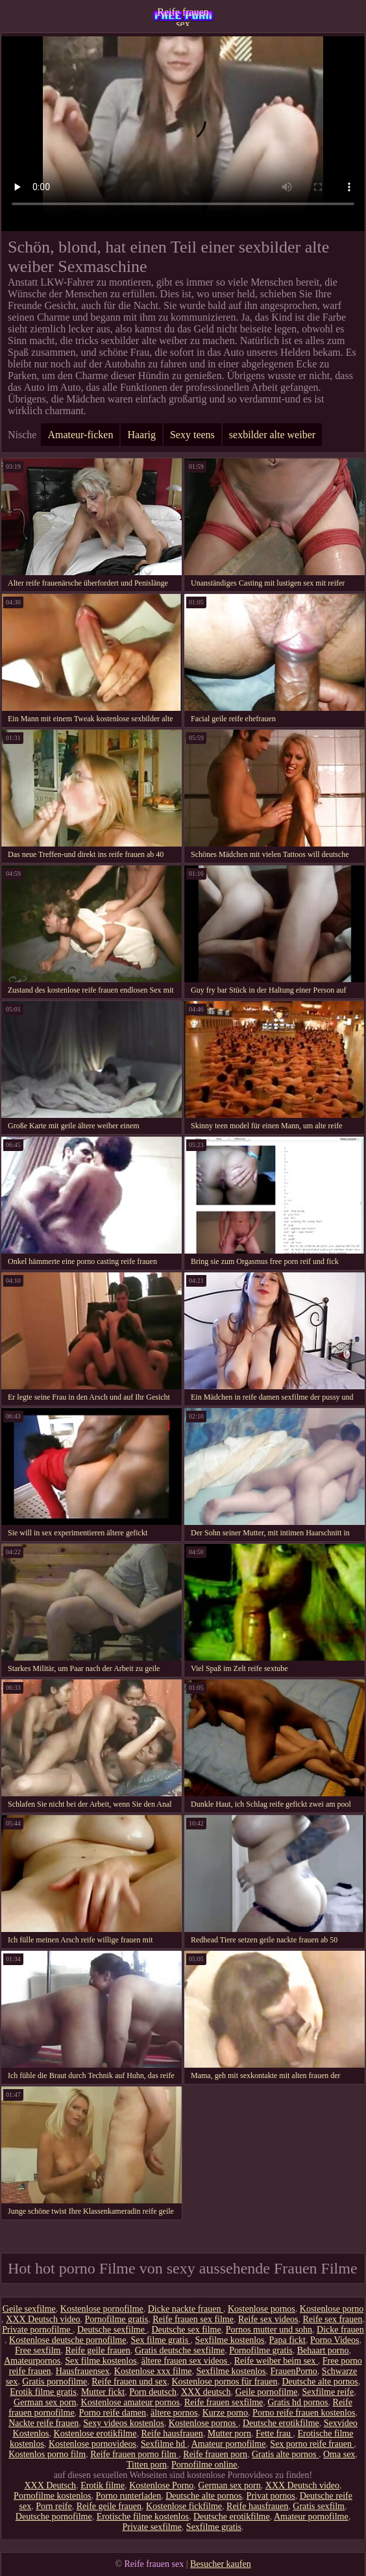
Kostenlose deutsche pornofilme (67, 2340)
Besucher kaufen (220, 2564)
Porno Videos (335, 2340)
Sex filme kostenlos (100, 2361)
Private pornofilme (37, 2329)
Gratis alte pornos (285, 2454)
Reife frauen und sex (129, 2381)
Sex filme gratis (160, 2340)
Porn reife (54, 2506)
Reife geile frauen (97, 2350)
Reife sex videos (268, 2319)
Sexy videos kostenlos (123, 2423)
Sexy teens (192, 434)
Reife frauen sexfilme (223, 2402)
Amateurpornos (32, 2361)
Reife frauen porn (215, 2454)
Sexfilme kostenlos (230, 2340)
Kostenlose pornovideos (92, 2444)
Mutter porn (229, 2433)
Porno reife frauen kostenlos (303, 2413)
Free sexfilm (37, 2350)
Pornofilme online (204, 2465)
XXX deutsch (206, 2392)
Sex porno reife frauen (312, 2444)
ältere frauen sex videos (185, 2361)
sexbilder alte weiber (272, 434)
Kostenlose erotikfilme (95, 2433)
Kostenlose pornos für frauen (225, 2381)
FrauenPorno (294, 2371)
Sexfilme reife (328, 2392)
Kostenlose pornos (261, 2309)
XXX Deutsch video (43, 2319)
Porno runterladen (128, 2496)
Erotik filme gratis (43, 2392)
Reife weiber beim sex (276, 2361)
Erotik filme (102, 2485)
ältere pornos (174, 2413)
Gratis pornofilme (54, 2381)
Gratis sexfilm (319, 2506)
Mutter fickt (103, 2392)
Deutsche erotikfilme (281, 2423)
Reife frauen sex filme (193, 2319)
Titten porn (147, 2465)
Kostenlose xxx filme (153, 2371)
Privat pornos (271, 2496)
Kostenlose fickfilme (184, 2506)
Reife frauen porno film (134, 2454)
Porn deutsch (153, 2392)
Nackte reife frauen (43, 2423)
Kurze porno (225, 2413)
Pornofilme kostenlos (52, 2496)
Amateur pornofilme (228, 2444)
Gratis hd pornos (297, 2402)
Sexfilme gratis (213, 2527)
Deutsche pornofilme (54, 2516)
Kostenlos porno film (47, 2454)
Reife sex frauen (333, 2319)
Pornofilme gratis (117, 2319)
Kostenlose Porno (161, 2485)
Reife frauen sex (183, 16)
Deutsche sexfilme (112, 2329)
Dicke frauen (340, 2329)
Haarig (141, 434)
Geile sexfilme (29, 2309)
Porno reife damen (112, 2413)
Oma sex (339, 2454)
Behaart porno (323, 2350)
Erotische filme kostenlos (143, 2516)
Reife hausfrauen (171, 2433)
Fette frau (274, 2433)
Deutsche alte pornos (320, 2381)
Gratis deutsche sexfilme (180, 2350)
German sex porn (45, 2402)
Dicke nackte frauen (185, 2309)
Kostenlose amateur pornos (130, 2402)
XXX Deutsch (50, 2485)
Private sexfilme (151, 2527)
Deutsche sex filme (186, 2329)
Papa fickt (287, 2340)
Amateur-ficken (80, 434)
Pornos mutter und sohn (269, 2329)
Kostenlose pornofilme (101, 2309)
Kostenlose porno (331, 2309)
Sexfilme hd (164, 2444)
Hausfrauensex (83, 2371)
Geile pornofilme (267, 2392)
